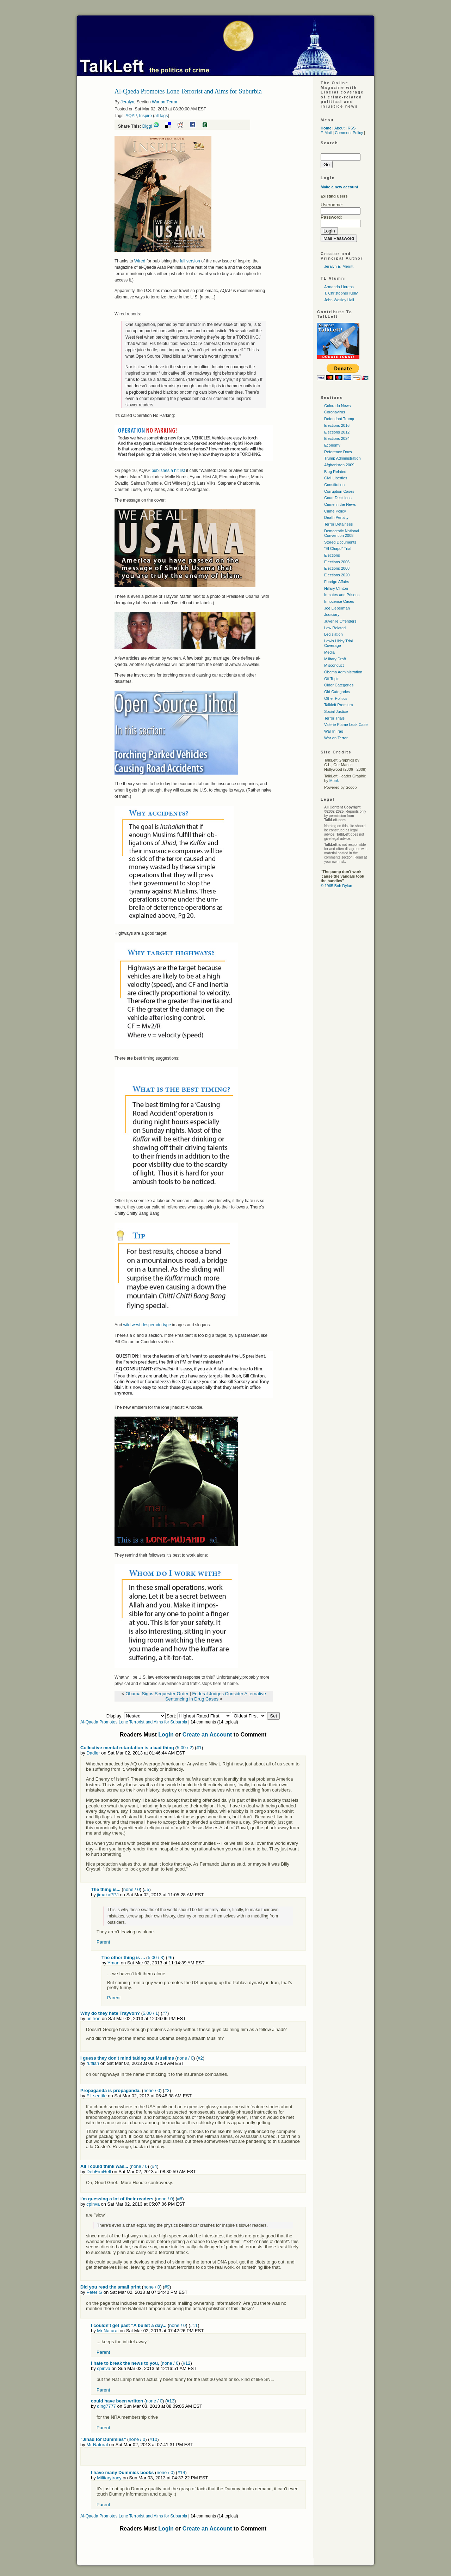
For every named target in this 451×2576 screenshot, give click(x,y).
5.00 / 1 (150, 2013)
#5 (146, 1889)
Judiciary (331, 614)
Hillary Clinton (336, 588)
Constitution (334, 485)
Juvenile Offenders (340, 621)
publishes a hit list (168, 470)
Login (166, 1735)
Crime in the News (340, 504)
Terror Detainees (338, 524)
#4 (154, 2166)
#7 (164, 2013)
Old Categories (337, 692)
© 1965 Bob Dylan (336, 886)
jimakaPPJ (107, 1894)
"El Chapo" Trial (337, 548)
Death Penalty (336, 517)
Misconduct (334, 665)
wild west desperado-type (147, 1324)
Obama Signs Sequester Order (157, 1693)
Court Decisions (338, 498)
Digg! (147, 126)
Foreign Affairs (336, 582)
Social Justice (336, 711)
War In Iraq (333, 731)
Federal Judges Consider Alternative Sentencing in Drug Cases (215, 1696)
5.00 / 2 (184, 1747)
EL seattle (96, 2095)
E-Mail (326, 133)
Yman (113, 1962)
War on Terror (165, 101)
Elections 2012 (337, 432)
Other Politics (335, 698)
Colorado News (337, 406)
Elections (332, 555)
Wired (139, 261)
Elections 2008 (337, 568)
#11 (194, 2325)
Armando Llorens (339, 287)
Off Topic (331, 679)
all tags (161, 115)
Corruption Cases (339, 491)
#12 (187, 2363)
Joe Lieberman (337, 608)
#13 (170, 2401)
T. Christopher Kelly (341, 293)
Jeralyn (127, 101)
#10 (153, 2439)
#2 (200, 2058)
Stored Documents (340, 542)
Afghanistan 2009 (339, 465)
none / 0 (131, 1889)
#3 (166, 2090)
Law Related (335, 628)
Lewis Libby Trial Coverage (338, 643)
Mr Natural (107, 2330)
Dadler (93, 1753)
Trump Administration (342, 458)
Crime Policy (335, 511)
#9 (166, 2287)
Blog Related (335, 471)
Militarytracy (109, 2477)
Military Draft (335, 659)
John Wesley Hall (339, 300)
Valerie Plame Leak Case (345, 724)
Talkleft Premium (338, 705)
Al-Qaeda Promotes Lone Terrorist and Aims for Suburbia (133, 1722)
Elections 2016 (337, 425)
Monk (334, 780)
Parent (103, 1942)
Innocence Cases (339, 601)
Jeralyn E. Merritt (338, 266)
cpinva (93, 2204)
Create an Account (207, 1735)
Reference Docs (338, 452)
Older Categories (338, 685)
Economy (332, 445)
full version (190, 261)
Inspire (145, 115)
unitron (93, 2018)
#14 (181, 2472)
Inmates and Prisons (341, 595)
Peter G (94, 2292)
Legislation (333, 634)
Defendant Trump (339, 419)
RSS (352, 128)
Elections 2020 (337, 575)
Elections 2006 (337, 562)
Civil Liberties (335, 478)
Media (329, 652)
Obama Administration (343, 672)
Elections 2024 (337, 438)
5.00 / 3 (155, 1957)
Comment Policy (349, 133)
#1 (198, 1747)
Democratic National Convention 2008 (341, 533)
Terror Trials (334, 718)
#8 (179, 2198)
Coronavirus (334, 412)
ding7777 (106, 2406)
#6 (169, 1957)
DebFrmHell (98, 2171)
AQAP (131, 115)
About (339, 128)
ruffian (92, 2063)
